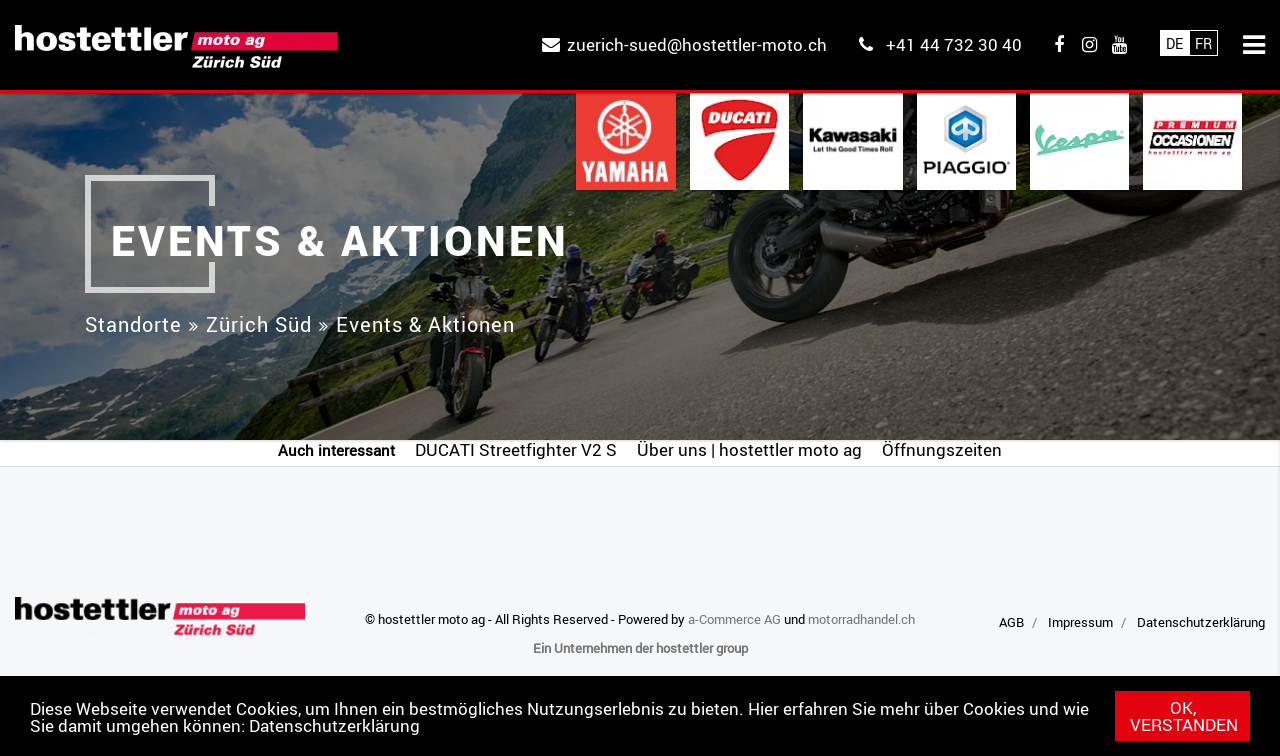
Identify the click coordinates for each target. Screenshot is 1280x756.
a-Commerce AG (734, 619)
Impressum (1080, 622)
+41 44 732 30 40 (954, 44)
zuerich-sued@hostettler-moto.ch (697, 44)
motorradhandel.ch (861, 619)
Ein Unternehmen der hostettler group (640, 648)
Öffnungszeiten (942, 449)
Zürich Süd (259, 324)
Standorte (133, 324)
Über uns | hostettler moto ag (749, 449)
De (1174, 43)
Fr (1203, 43)
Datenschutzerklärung (334, 725)
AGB (1011, 622)
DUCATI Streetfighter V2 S (516, 449)
